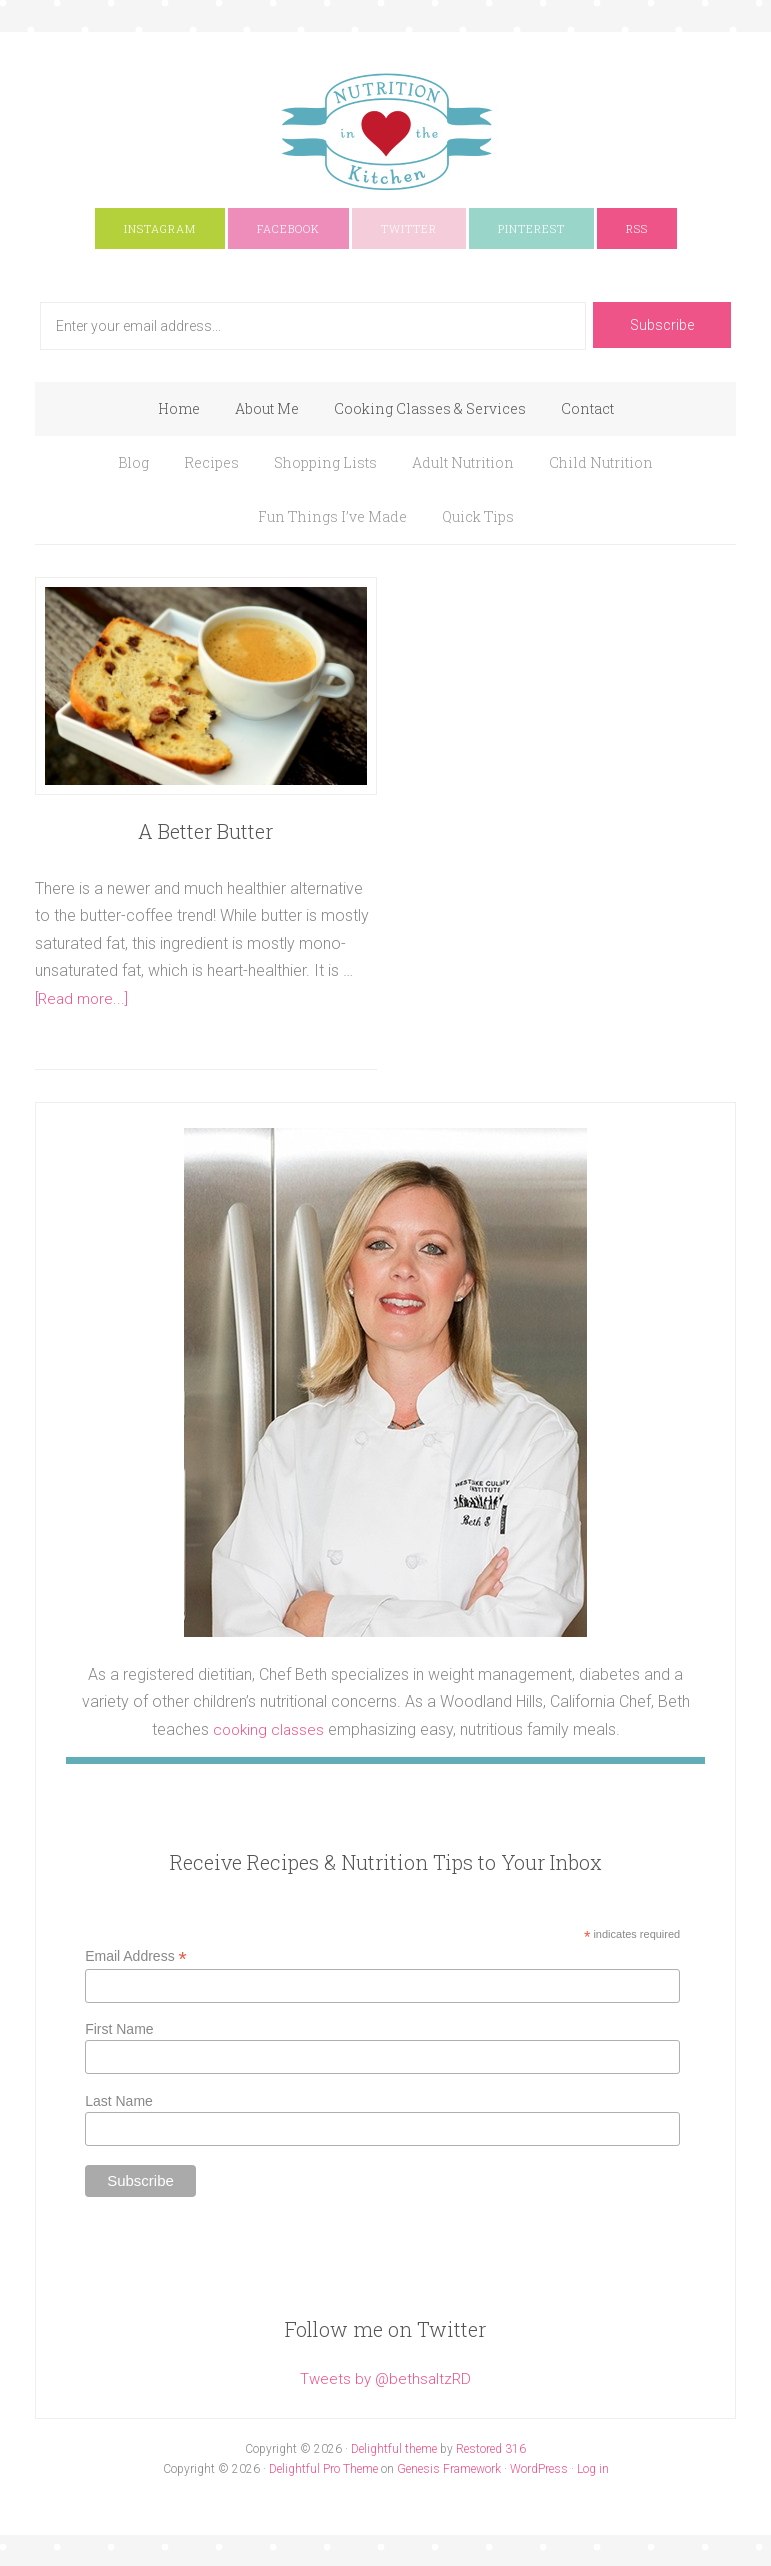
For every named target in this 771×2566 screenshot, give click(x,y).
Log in (593, 2468)
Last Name (119, 2101)
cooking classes (268, 1729)
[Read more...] (84, 998)
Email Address (136, 1955)
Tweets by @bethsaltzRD (386, 2377)
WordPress (539, 2468)
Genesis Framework (449, 2468)
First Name (119, 2029)
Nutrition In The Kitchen (385, 132)
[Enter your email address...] (313, 326)
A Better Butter (205, 831)
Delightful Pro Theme (323, 2468)
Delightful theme (394, 2448)
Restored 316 (491, 2448)
